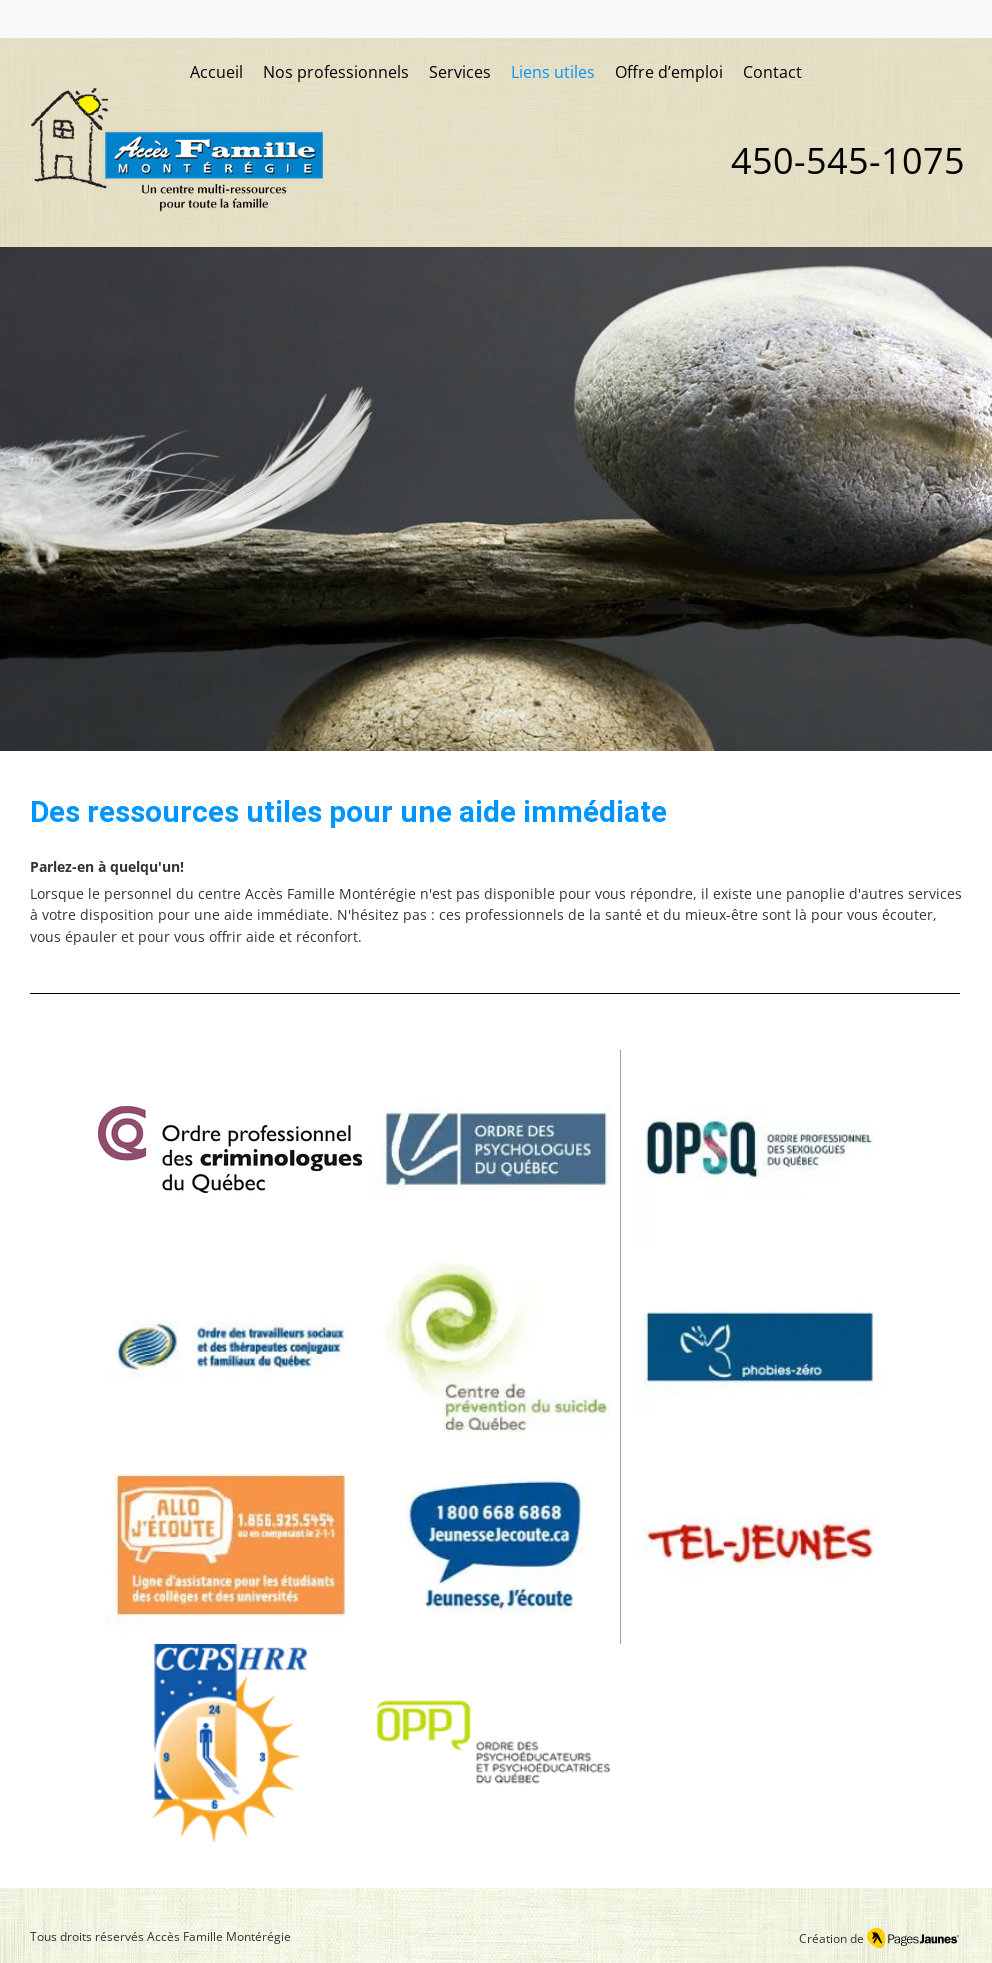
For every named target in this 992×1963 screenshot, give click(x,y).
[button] (460, 73)
